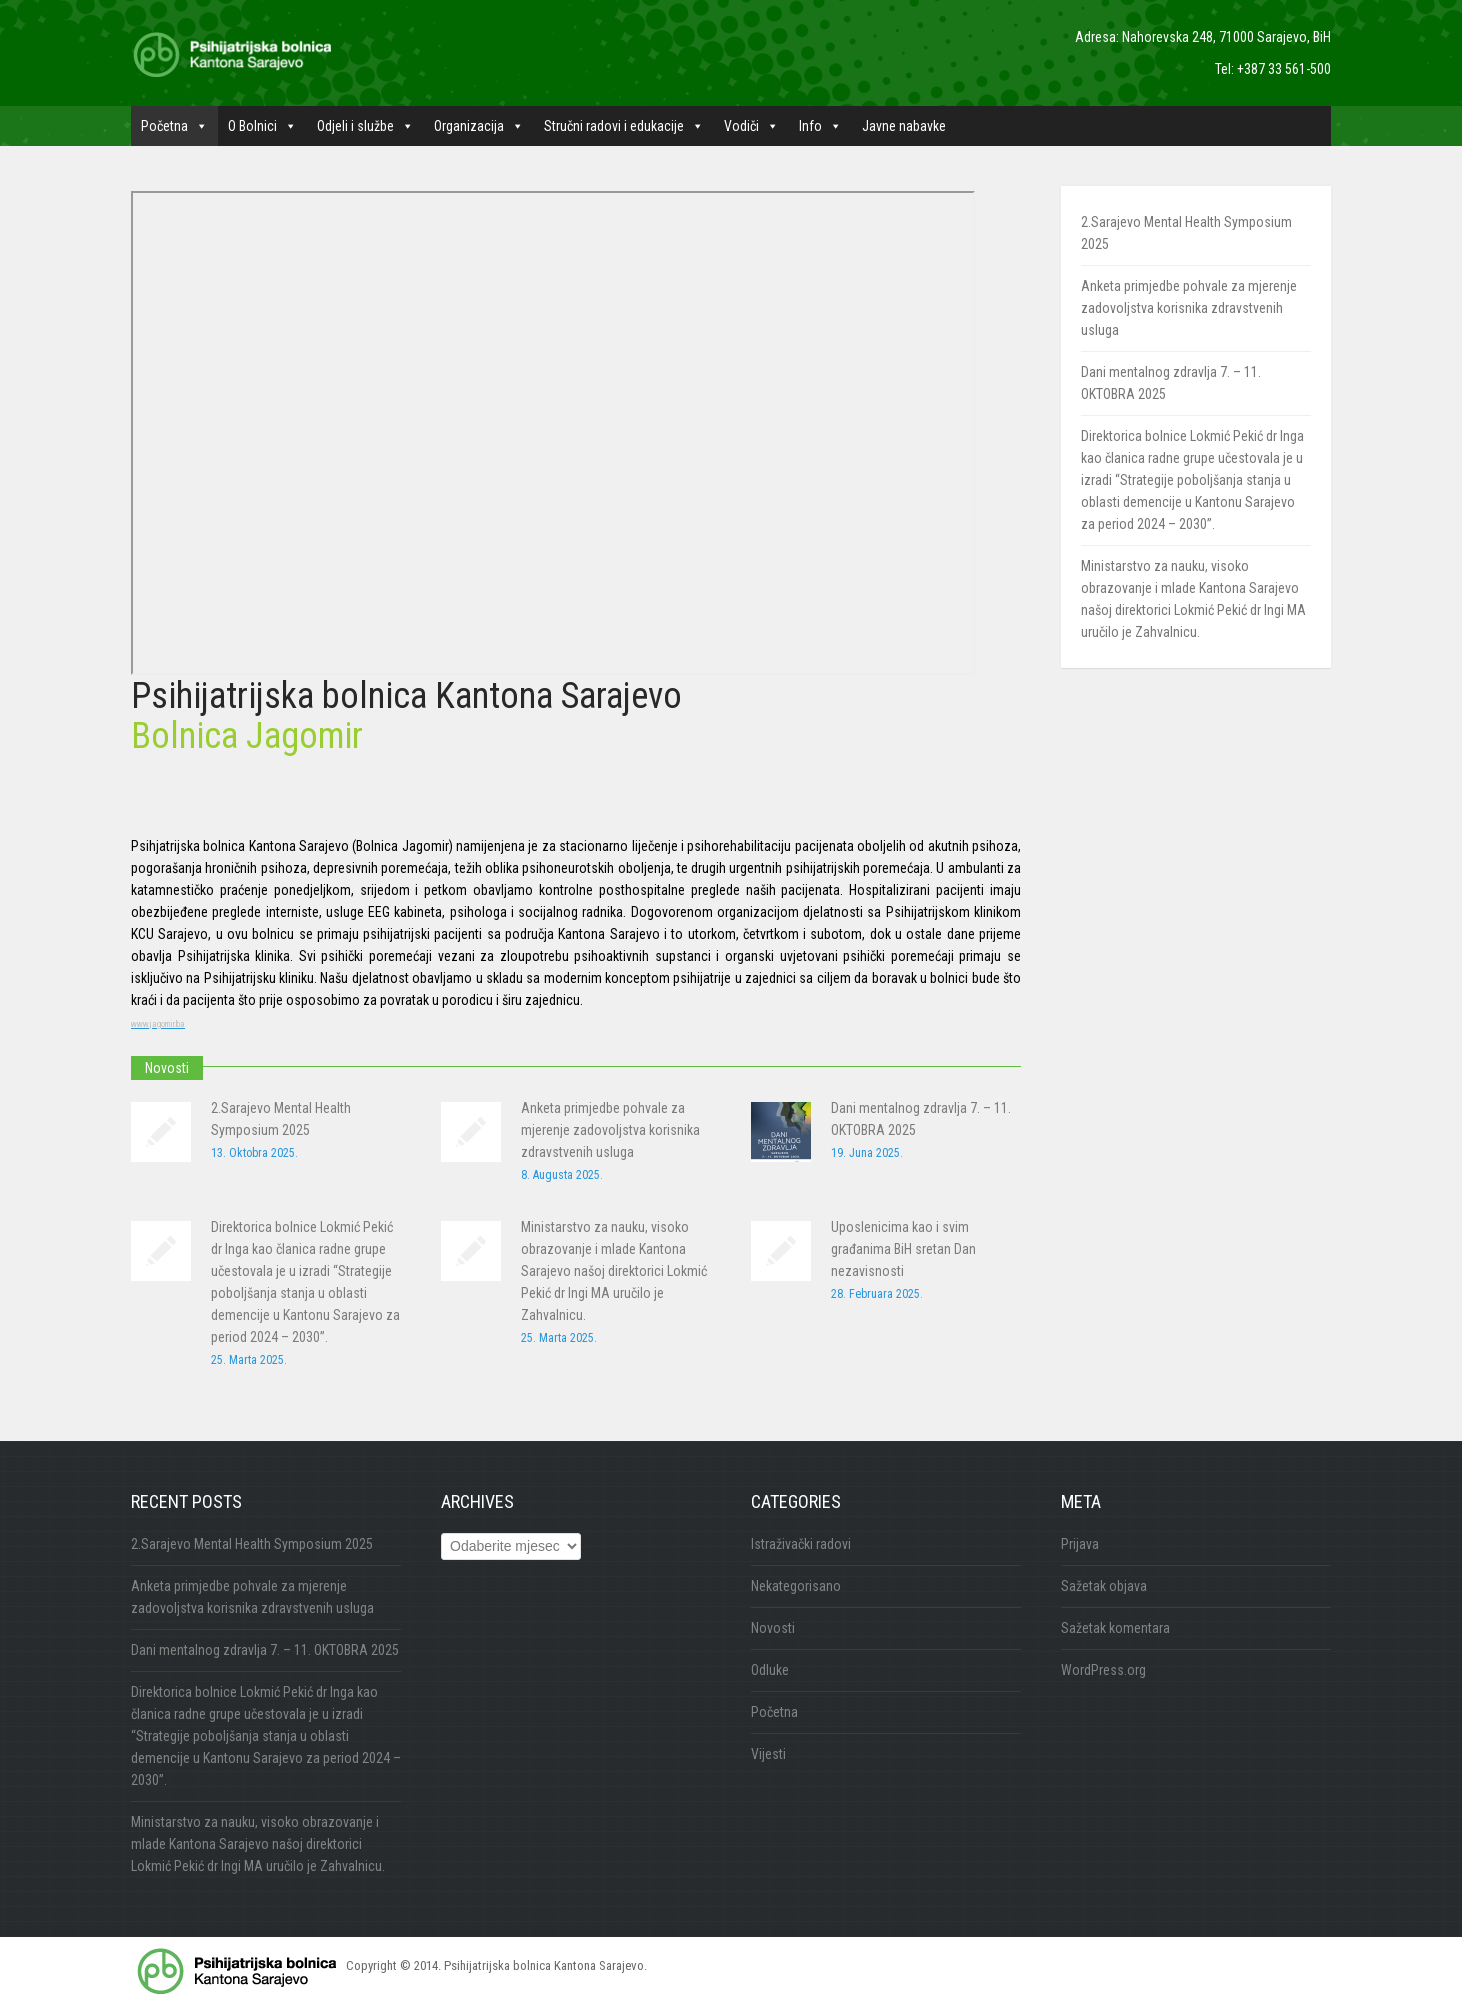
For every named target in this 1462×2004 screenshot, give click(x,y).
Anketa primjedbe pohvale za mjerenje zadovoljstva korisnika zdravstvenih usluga (610, 1130)
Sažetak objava (1104, 1586)
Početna (174, 126)
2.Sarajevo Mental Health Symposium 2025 (252, 1544)
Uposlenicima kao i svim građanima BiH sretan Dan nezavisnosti (903, 1249)
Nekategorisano (796, 1586)
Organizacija (479, 126)
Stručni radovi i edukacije (624, 126)
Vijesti (768, 1754)
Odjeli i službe (365, 126)
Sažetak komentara (1115, 1628)
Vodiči (751, 126)
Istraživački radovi (801, 1544)
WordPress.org (1103, 1670)
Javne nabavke (904, 126)
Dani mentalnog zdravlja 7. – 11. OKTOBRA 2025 (265, 1650)
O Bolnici (262, 126)
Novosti (773, 1628)
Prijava (1080, 1544)
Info (820, 126)
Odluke (770, 1670)
